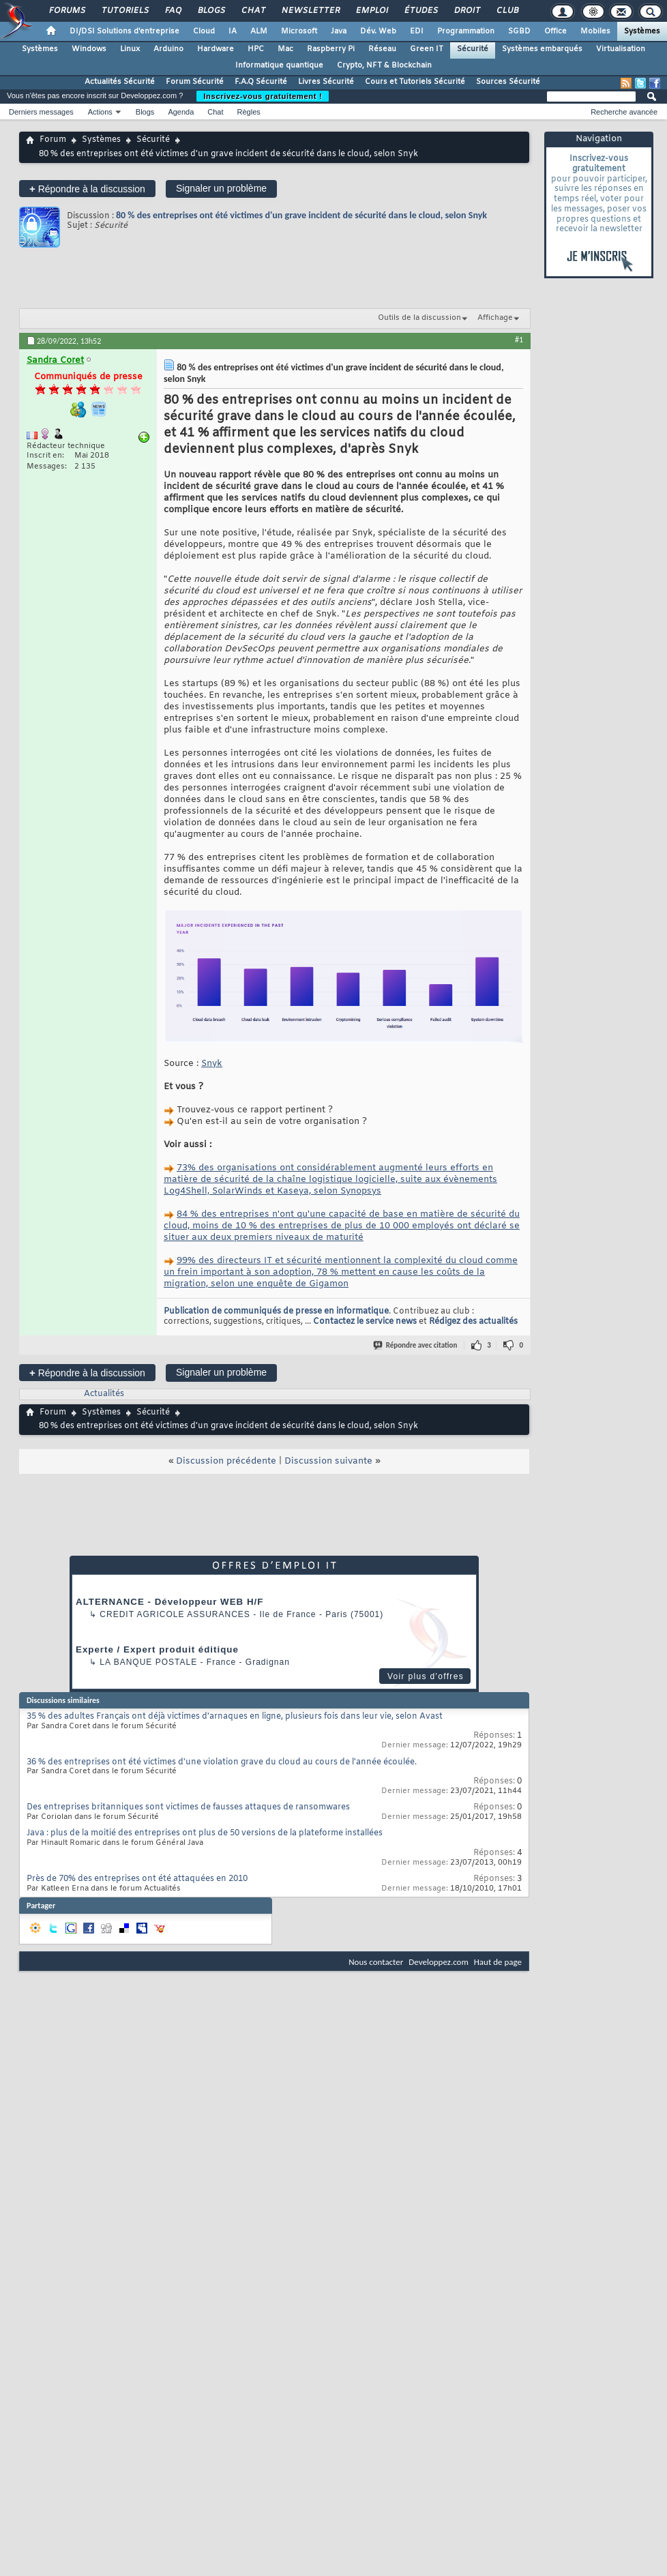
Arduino (168, 49)
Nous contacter (376, 1962)
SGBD (519, 31)
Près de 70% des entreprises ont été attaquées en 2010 (137, 1879)
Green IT (426, 49)
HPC (256, 49)
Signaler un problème (221, 188)
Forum (53, 139)
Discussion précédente (226, 1461)
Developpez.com (439, 1962)
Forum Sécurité (195, 82)
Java (338, 31)
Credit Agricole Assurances (175, 1614)
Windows (89, 49)
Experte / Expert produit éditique (157, 1649)
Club (506, 10)
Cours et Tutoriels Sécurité (415, 82)
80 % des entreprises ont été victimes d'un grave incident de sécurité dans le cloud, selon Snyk (301, 215)
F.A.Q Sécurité (261, 82)
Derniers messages (41, 112)
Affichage (495, 318)
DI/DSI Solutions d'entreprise (124, 31)
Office (555, 31)
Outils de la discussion (419, 318)
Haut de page (498, 1962)
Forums (66, 10)
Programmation (465, 31)
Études (420, 10)
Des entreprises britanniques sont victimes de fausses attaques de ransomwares (188, 1807)
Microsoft (299, 31)
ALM (258, 31)
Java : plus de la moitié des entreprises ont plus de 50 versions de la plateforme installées (205, 1833)
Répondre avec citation (416, 1345)
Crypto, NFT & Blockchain (384, 65)
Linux (130, 49)
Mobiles (595, 31)
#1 (519, 339)
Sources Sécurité (508, 82)
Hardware (215, 49)
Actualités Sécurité (120, 82)
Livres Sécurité (326, 82)
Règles (249, 112)
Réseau (382, 49)
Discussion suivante (328, 1461)
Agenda (181, 112)
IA (232, 31)
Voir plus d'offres (425, 1676)
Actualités (104, 1394)
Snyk (211, 1063)
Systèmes (642, 31)
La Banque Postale (148, 1662)
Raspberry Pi (331, 49)
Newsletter (310, 10)
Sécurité (472, 49)
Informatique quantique (279, 65)
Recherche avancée (624, 112)
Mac (285, 49)
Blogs (211, 10)
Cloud (204, 31)
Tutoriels (124, 10)
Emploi (371, 10)
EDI (417, 31)
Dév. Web (378, 31)
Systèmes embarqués (542, 49)
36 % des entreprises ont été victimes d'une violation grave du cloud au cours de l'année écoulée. (222, 1762)
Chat (252, 10)
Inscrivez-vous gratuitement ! (262, 96)
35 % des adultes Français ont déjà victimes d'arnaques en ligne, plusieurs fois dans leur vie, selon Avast (235, 1716)
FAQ (172, 10)
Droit (466, 10)
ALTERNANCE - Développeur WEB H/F (169, 1602)
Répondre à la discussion (87, 188)
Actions (100, 112)
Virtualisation (620, 49)
